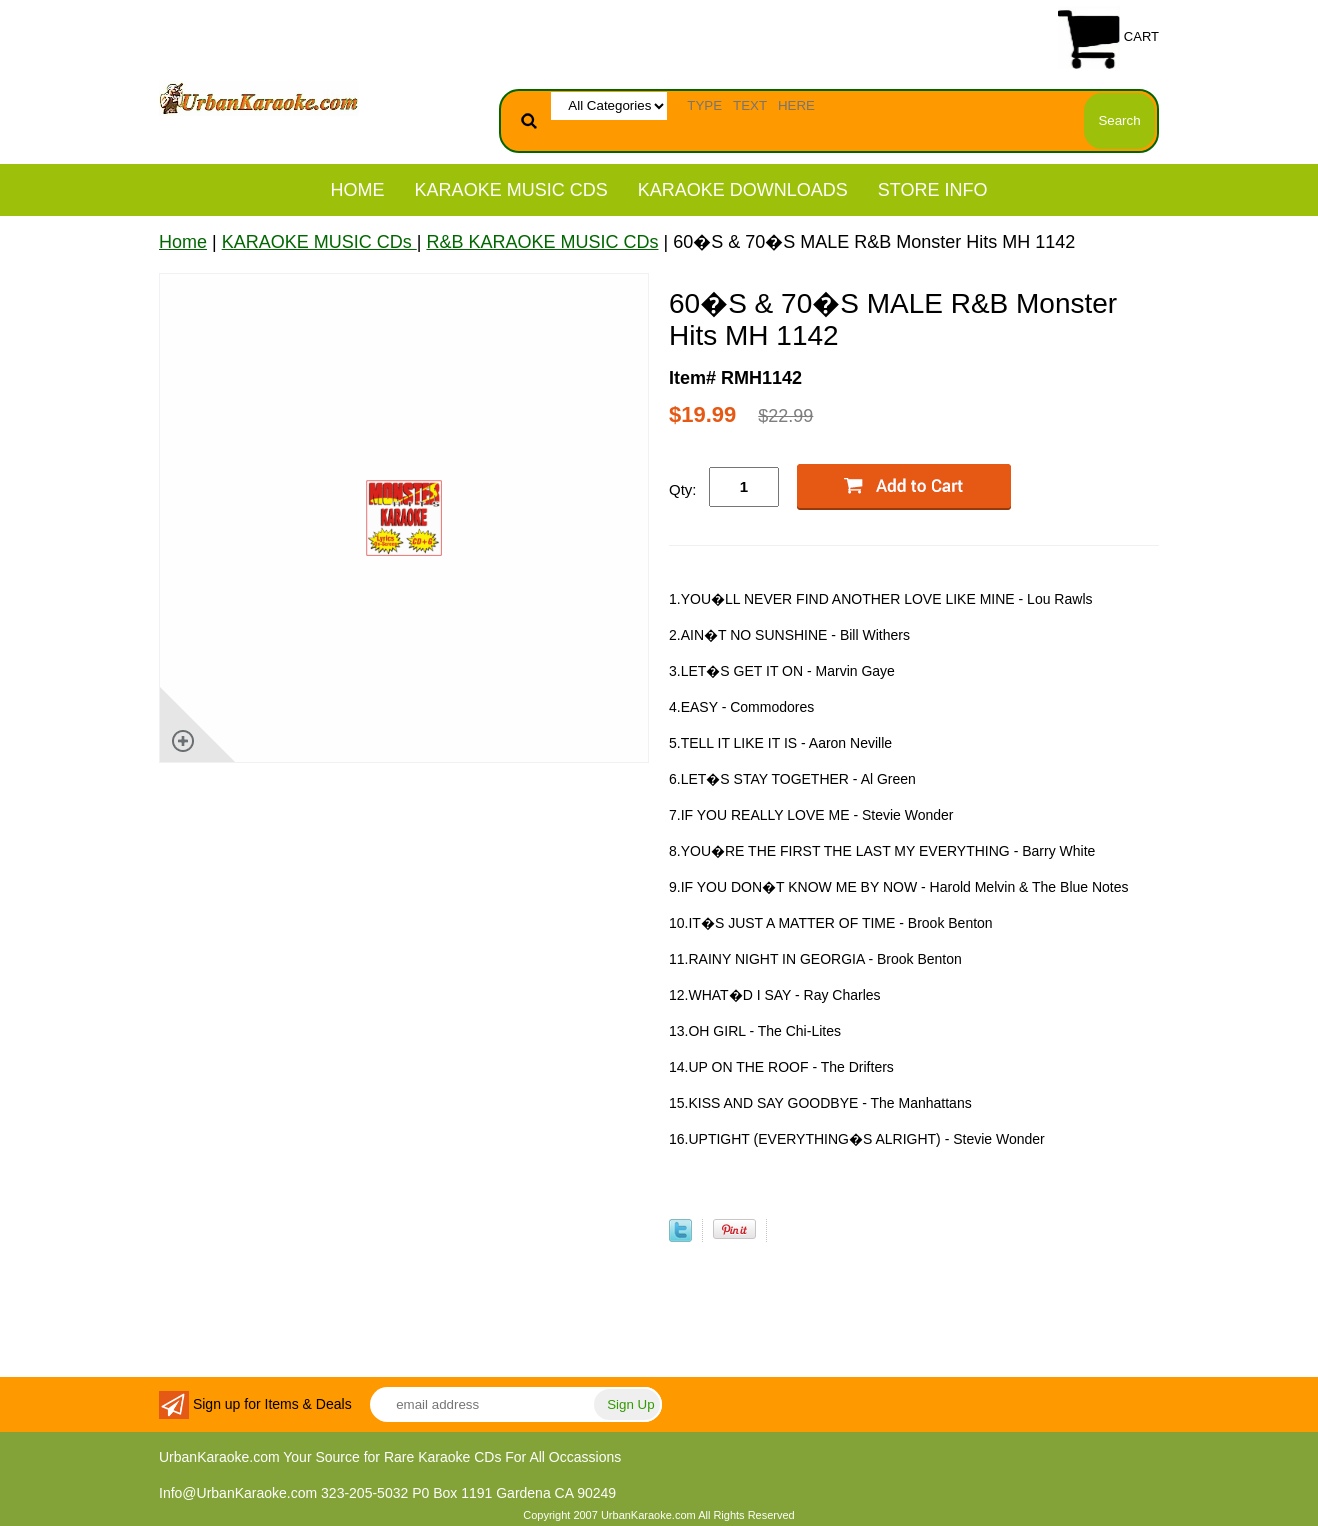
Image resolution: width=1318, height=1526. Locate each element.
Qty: (683, 489)
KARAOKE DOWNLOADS (743, 190)
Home (358, 190)
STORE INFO (933, 190)
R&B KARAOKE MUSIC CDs (542, 242)
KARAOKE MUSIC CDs (511, 190)
